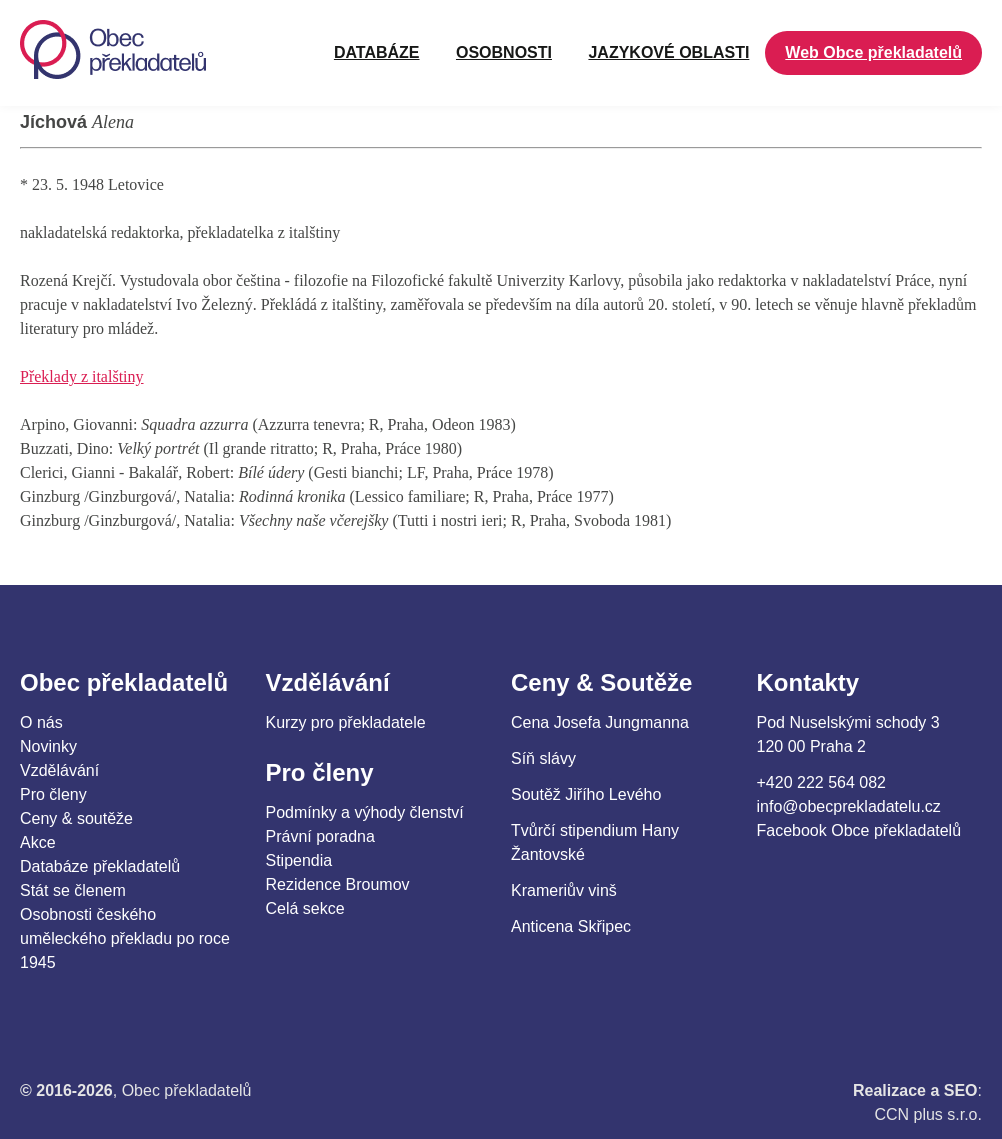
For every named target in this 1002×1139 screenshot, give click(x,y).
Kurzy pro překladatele (346, 722)
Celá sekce (305, 908)
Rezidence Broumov (338, 884)
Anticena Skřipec (571, 926)
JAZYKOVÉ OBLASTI (668, 52)
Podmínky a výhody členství (365, 812)
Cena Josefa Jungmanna (600, 722)
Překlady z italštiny (82, 376)
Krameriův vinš (564, 890)
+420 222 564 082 (821, 782)
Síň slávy (543, 758)
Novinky (48, 746)
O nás (41, 722)
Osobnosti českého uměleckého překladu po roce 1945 (125, 938)
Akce (38, 842)
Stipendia (299, 860)
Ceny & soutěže (76, 818)
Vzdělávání (59, 770)
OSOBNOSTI (504, 52)
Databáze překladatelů (100, 866)
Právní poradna (320, 836)
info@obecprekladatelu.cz (849, 806)
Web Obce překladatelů (873, 52)
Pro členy (53, 794)
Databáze (377, 52)
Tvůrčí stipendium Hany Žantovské (595, 842)
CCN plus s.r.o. (928, 1114)
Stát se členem (73, 890)
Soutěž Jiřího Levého (586, 794)
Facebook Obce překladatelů (859, 830)
